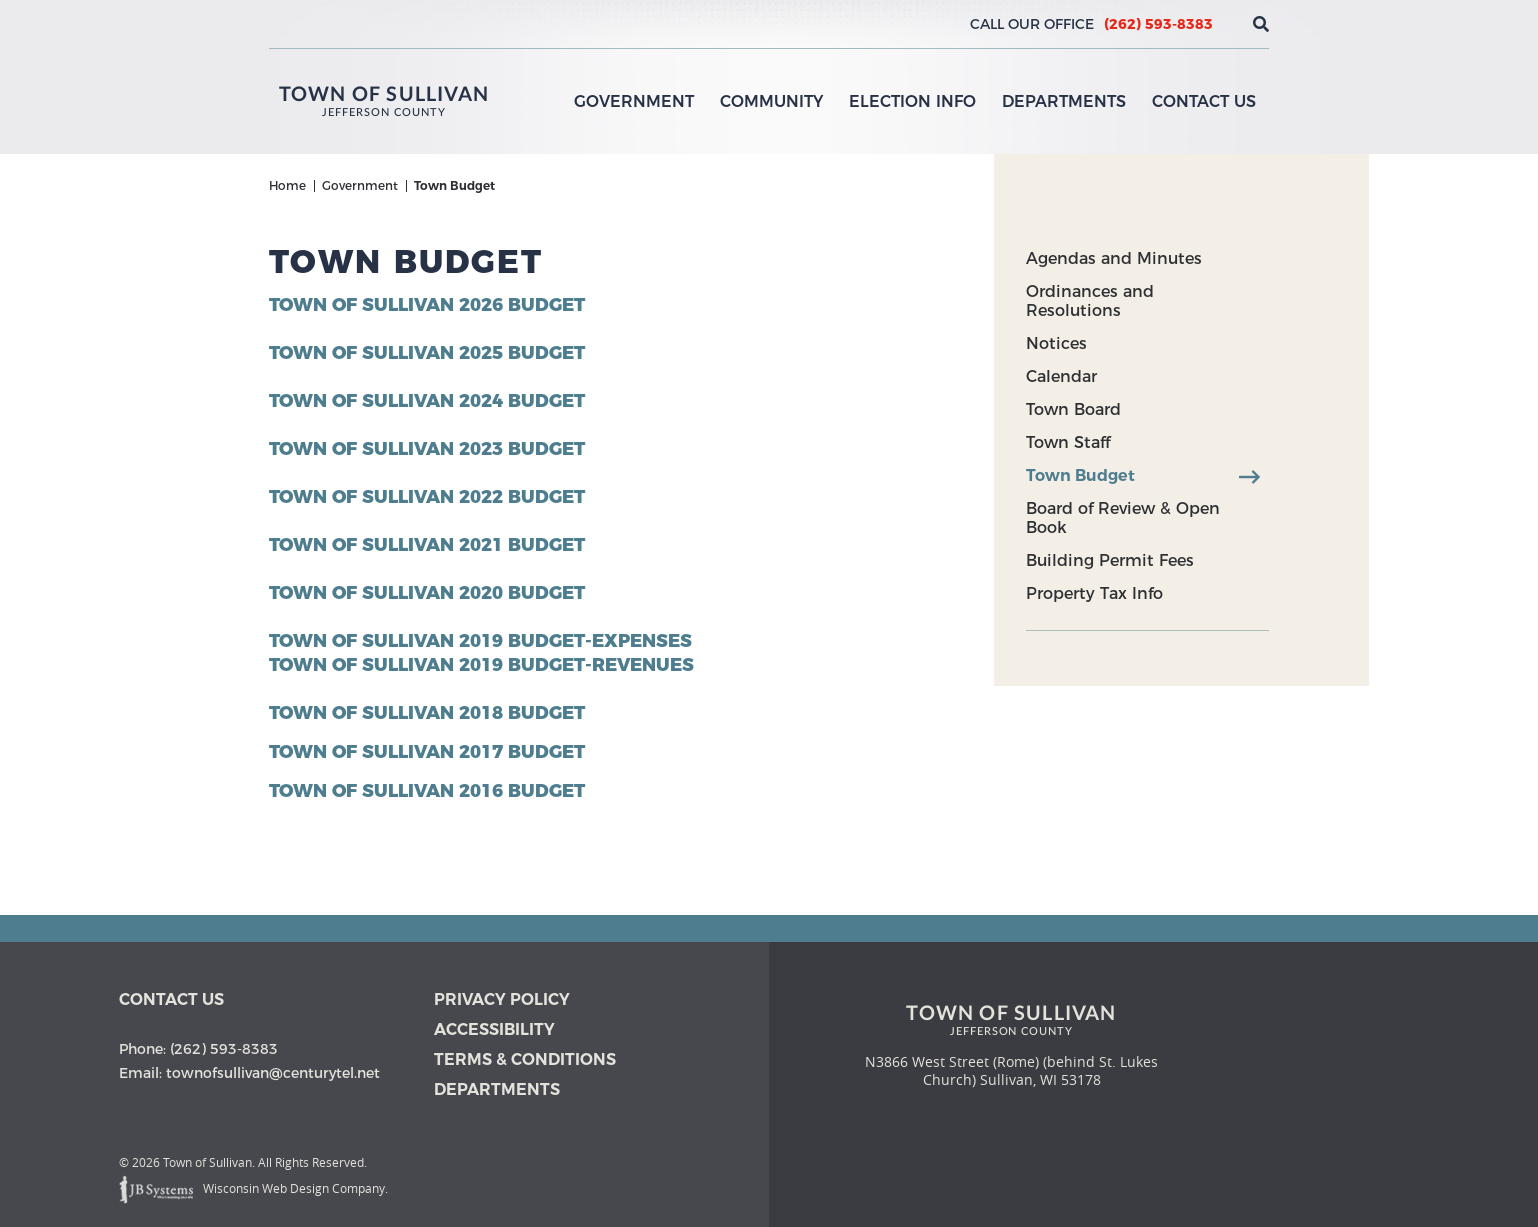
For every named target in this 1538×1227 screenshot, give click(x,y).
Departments (1064, 101)
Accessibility (494, 1029)
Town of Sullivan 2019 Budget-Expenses (480, 641)
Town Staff (1068, 442)
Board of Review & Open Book (1123, 518)
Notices (1056, 343)
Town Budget (1080, 475)
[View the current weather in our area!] (1228, 24)
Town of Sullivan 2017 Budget (427, 752)
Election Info (912, 101)
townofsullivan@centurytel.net (273, 1073)
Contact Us (1204, 101)
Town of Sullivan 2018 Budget (427, 713)
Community (771, 101)
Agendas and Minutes (1114, 258)
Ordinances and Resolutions (1090, 301)
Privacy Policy (502, 999)
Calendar (1061, 376)
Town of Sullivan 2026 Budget (427, 305)
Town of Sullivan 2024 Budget (427, 401)
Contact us (171, 999)
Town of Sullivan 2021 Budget (427, 545)
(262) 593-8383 (1158, 24)
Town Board (1073, 409)
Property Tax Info (1094, 593)
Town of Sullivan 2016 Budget (427, 791)
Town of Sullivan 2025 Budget (427, 353)
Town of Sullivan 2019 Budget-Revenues (481, 665)
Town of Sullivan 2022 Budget (427, 497)
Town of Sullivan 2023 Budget (427, 449)
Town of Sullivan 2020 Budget (427, 593)
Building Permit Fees (1110, 560)
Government (634, 101)
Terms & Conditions (525, 1059)
